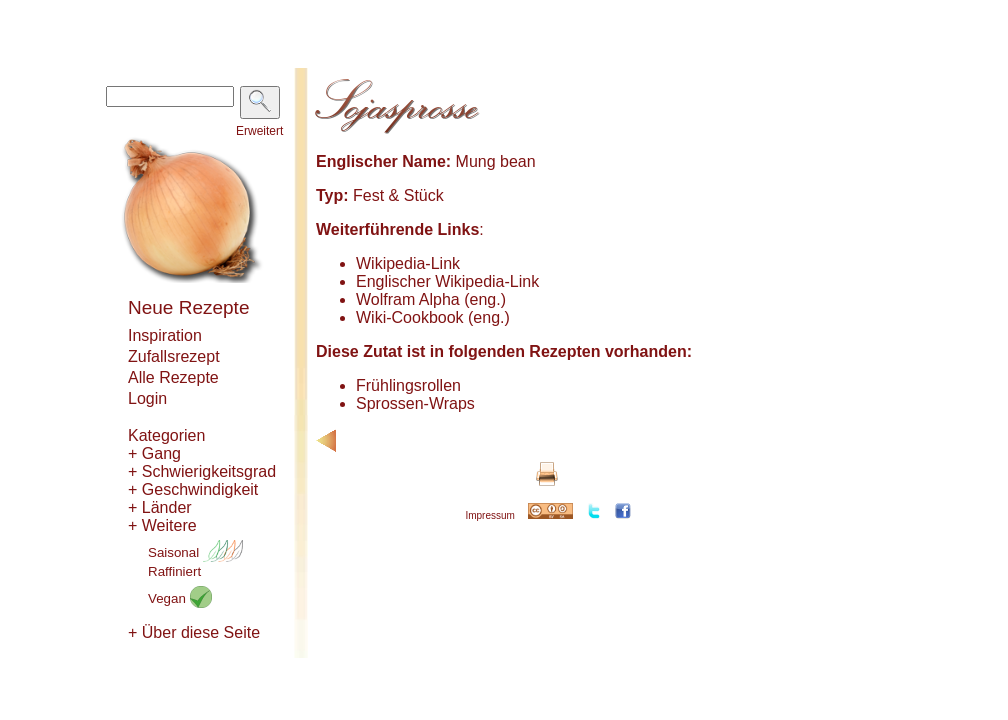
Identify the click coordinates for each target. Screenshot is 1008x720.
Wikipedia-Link (408, 263)
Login (147, 398)
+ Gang (154, 453)
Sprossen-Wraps (415, 403)
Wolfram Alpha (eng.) (431, 299)
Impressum (489, 515)
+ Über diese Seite (194, 632)
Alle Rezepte (173, 377)
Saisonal (195, 552)
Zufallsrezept (174, 356)
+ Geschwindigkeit (193, 489)
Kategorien (166, 435)
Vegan (180, 598)
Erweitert (259, 131)
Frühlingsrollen (408, 385)
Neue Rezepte (188, 307)
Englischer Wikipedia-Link (447, 281)
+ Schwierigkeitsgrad (202, 471)
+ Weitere (162, 525)
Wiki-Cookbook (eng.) (433, 317)
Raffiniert (174, 571)
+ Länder (160, 507)
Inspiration (165, 335)
